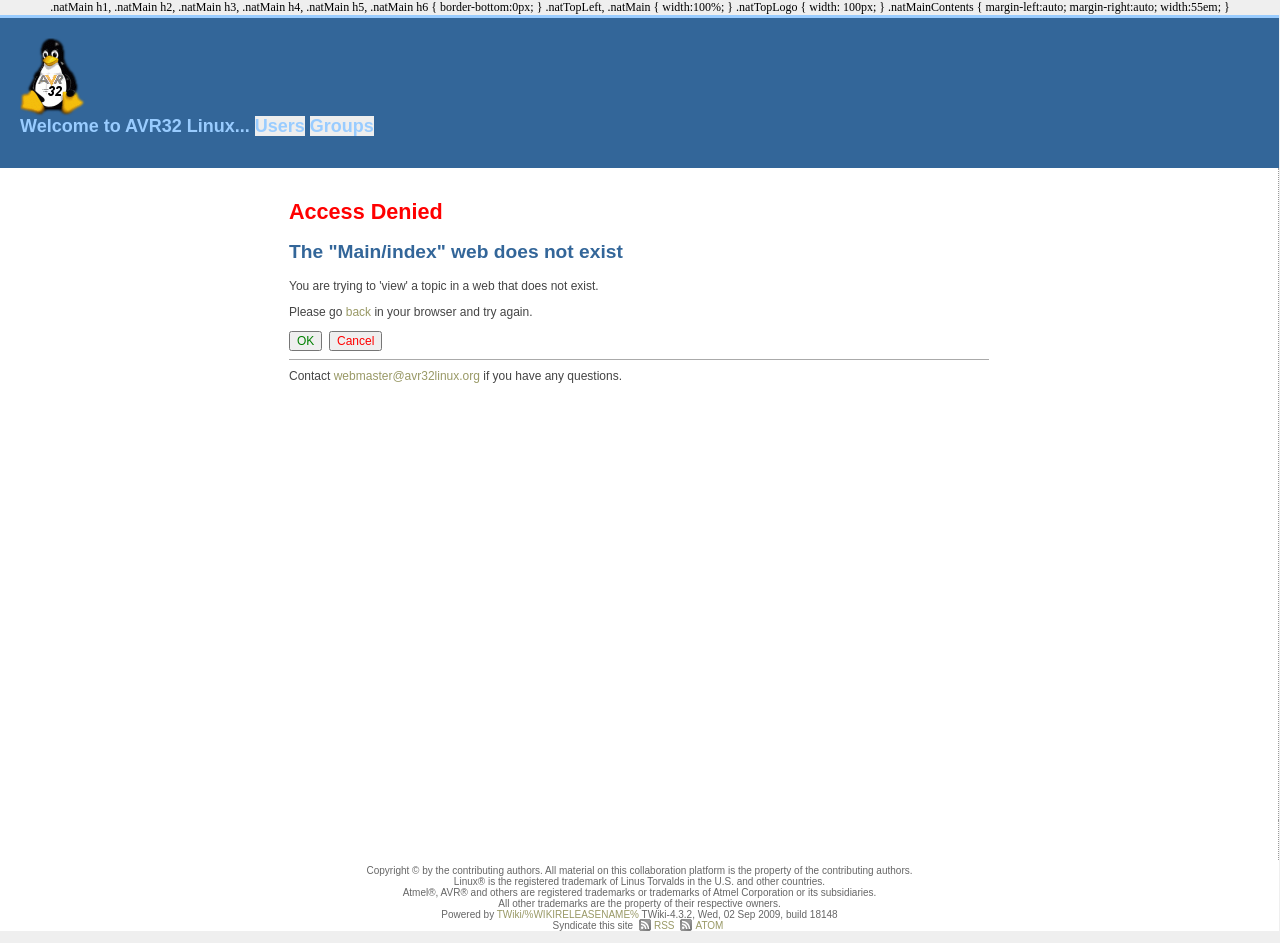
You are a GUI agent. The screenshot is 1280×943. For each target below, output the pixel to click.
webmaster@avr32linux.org (407, 376)
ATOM (709, 925)
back (358, 312)
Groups (342, 126)
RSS (664, 925)
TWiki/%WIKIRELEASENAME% (568, 914)
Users (280, 126)
